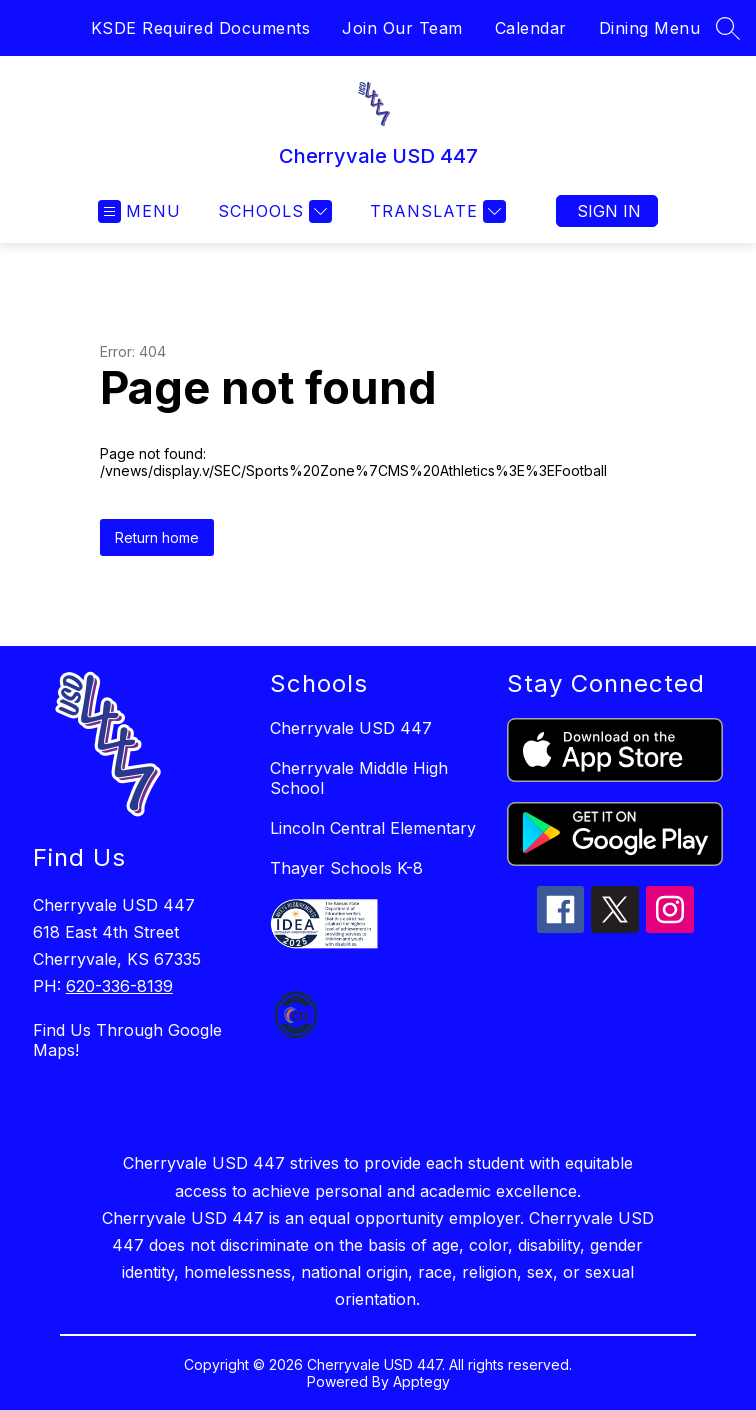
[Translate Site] (435, 211)
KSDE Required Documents (201, 28)
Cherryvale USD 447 (351, 728)
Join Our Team (402, 28)
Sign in (609, 211)
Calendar (531, 28)
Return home (157, 537)
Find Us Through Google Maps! (127, 1040)
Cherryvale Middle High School (359, 778)
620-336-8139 (119, 986)
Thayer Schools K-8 (346, 868)
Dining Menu (650, 28)
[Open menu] (139, 211)
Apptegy (421, 1381)
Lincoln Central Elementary (373, 828)
